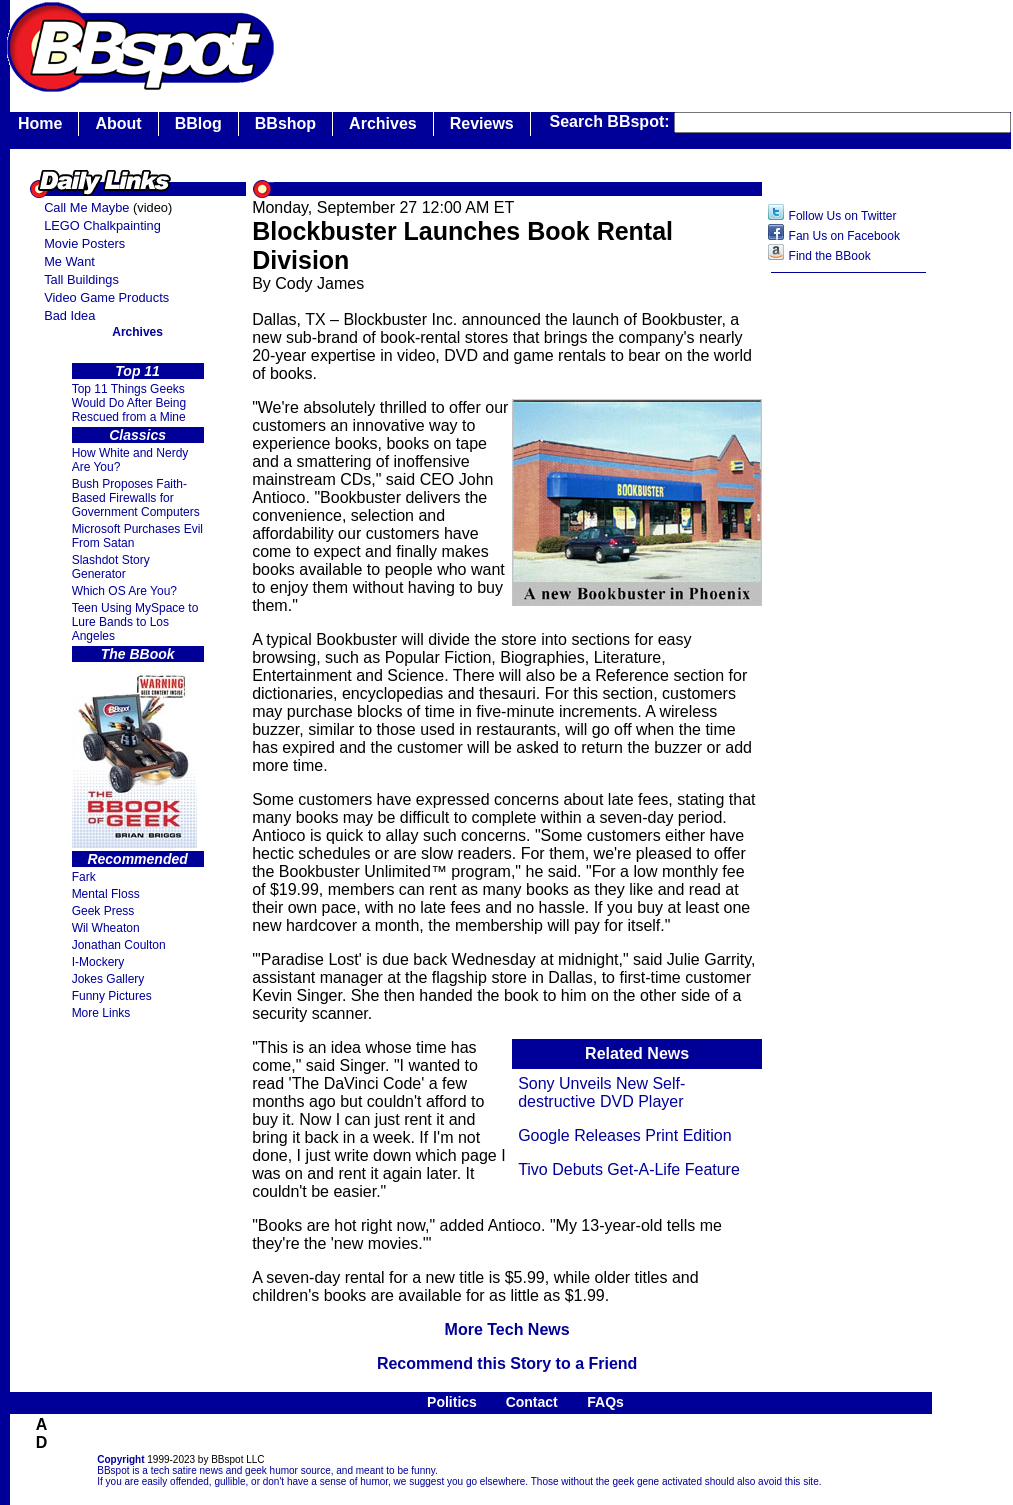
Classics (137, 435)
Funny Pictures (112, 996)
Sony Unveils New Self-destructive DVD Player (601, 1092)
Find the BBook (830, 256)
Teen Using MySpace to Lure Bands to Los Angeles (135, 622)
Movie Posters (84, 243)
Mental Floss (106, 894)
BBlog (198, 123)
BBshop (285, 123)
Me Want (69, 261)
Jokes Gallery (108, 979)
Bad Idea (69, 315)
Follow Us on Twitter (843, 216)
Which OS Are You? (124, 591)
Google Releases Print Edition (624, 1135)
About (118, 123)
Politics (452, 1402)
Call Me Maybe (86, 207)
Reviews (482, 123)
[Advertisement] (849, 599)
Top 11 (137, 371)
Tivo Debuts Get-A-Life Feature (629, 1169)
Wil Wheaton (106, 928)
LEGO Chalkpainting (102, 225)
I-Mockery (98, 962)
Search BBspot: (612, 121)
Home (40, 123)
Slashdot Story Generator (111, 567)
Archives (383, 123)
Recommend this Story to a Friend (507, 1363)
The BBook (138, 654)
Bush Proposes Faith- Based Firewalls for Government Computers (136, 498)
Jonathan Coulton (119, 945)
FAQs (605, 1402)
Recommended (137, 859)
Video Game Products (106, 297)
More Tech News (507, 1329)
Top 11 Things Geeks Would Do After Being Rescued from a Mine (129, 403)
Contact (532, 1402)
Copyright (120, 1459)
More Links (101, 1013)
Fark (84, 877)
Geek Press (103, 911)
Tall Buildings (81, 279)
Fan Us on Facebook (844, 236)
